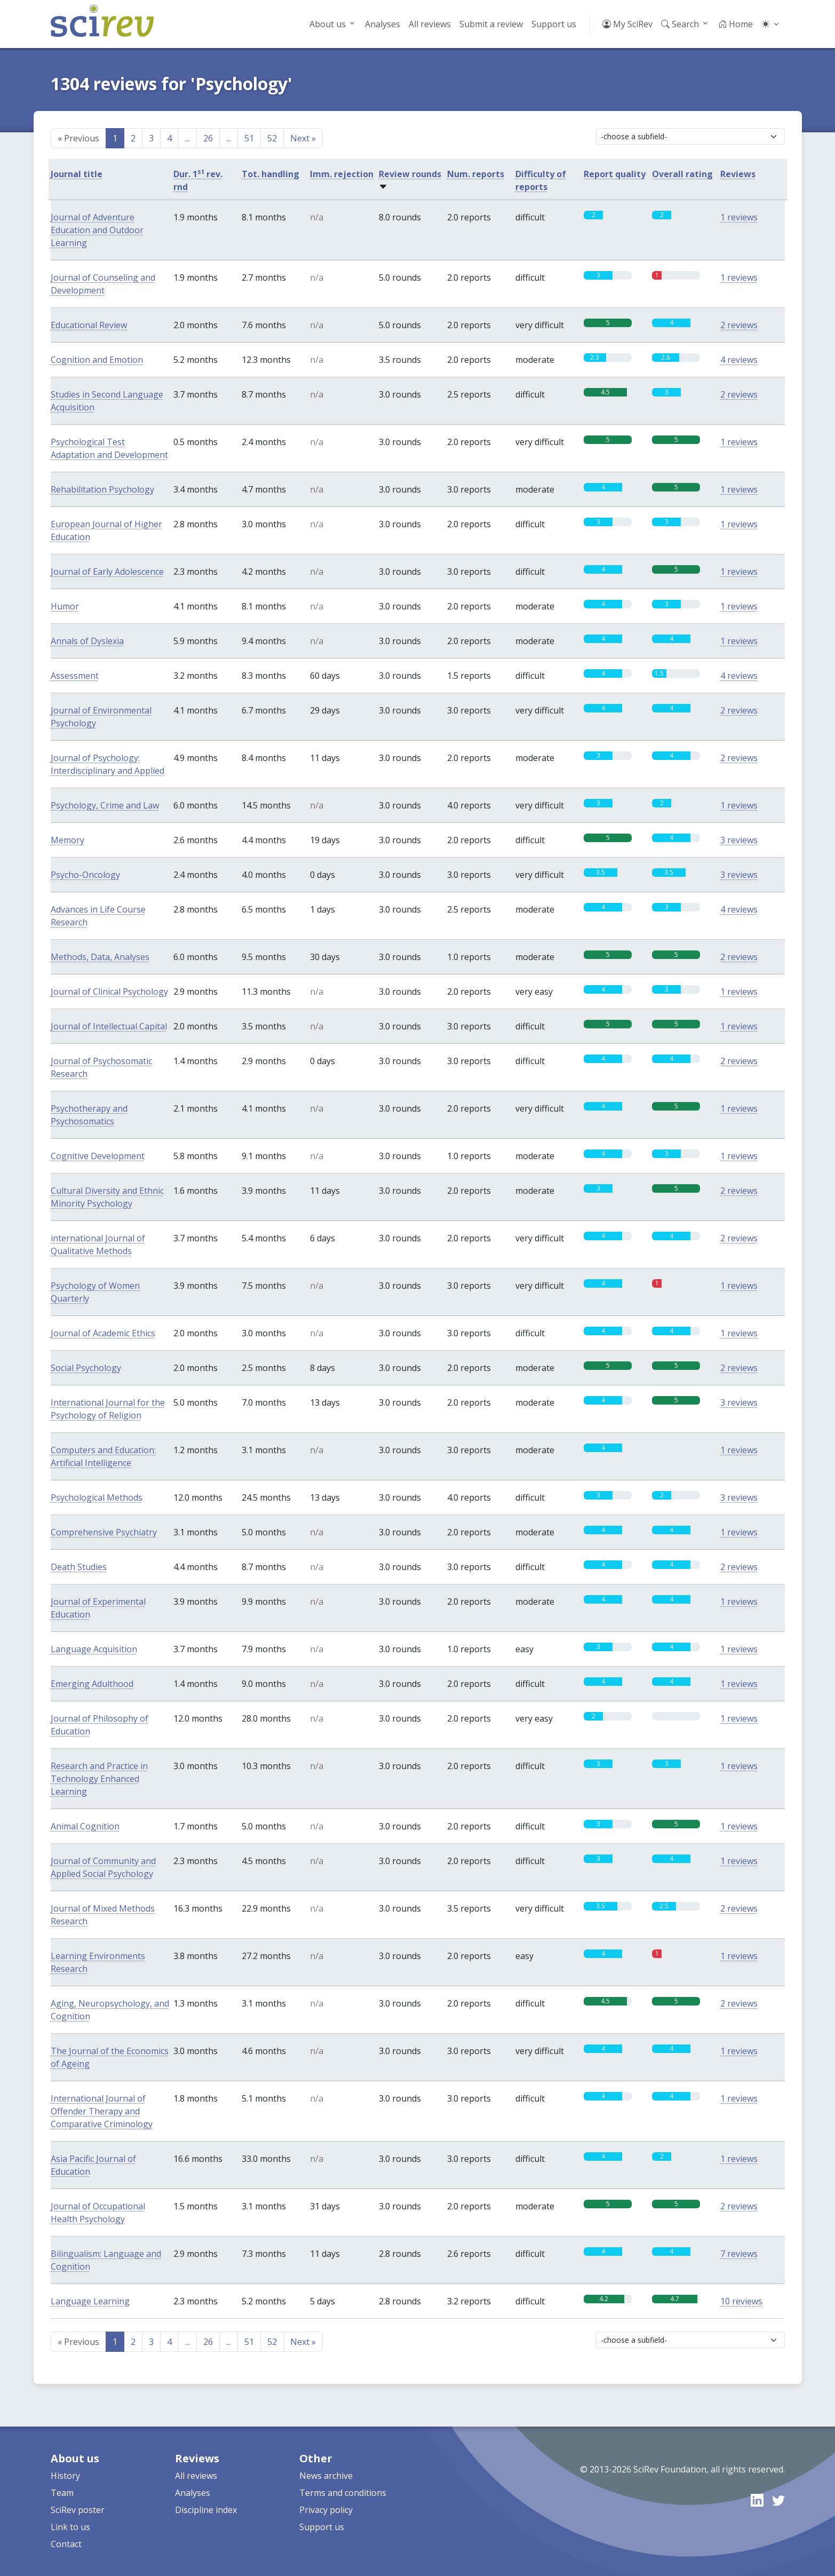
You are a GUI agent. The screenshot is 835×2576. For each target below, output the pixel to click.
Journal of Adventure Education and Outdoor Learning (97, 230)
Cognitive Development (98, 1156)
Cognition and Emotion (97, 360)
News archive (326, 2476)
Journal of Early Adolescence (107, 571)
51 (249, 138)
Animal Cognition (85, 1826)
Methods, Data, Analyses (100, 957)
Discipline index (206, 2510)
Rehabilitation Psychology (102, 489)
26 (208, 138)
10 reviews (741, 2301)
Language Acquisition (94, 1649)
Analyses (382, 24)
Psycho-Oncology (85, 875)
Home (735, 24)
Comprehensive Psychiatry (104, 1532)
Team (62, 2493)
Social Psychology (86, 1368)
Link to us (70, 2527)
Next (303, 138)
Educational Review (89, 325)
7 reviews (739, 2254)
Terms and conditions (342, 2493)
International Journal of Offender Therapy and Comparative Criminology (102, 2111)
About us (327, 24)
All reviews (430, 24)
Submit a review (491, 24)
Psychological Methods (96, 1497)
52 (272, 138)
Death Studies (79, 1567)
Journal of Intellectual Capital (109, 1026)
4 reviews (739, 360)
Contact (66, 2544)
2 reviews (739, 325)
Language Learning (90, 2301)
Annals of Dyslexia (87, 641)
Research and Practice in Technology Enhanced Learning (99, 1778)
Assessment (75, 675)
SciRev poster (78, 2510)
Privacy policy (326, 2510)
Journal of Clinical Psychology (109, 991)
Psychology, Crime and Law (105, 805)
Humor (65, 606)
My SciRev (627, 24)
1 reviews (739, 217)
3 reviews (739, 840)
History (65, 2476)
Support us (553, 24)
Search (680, 24)
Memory (67, 840)
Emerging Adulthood (92, 1684)
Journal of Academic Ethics (103, 1333)
